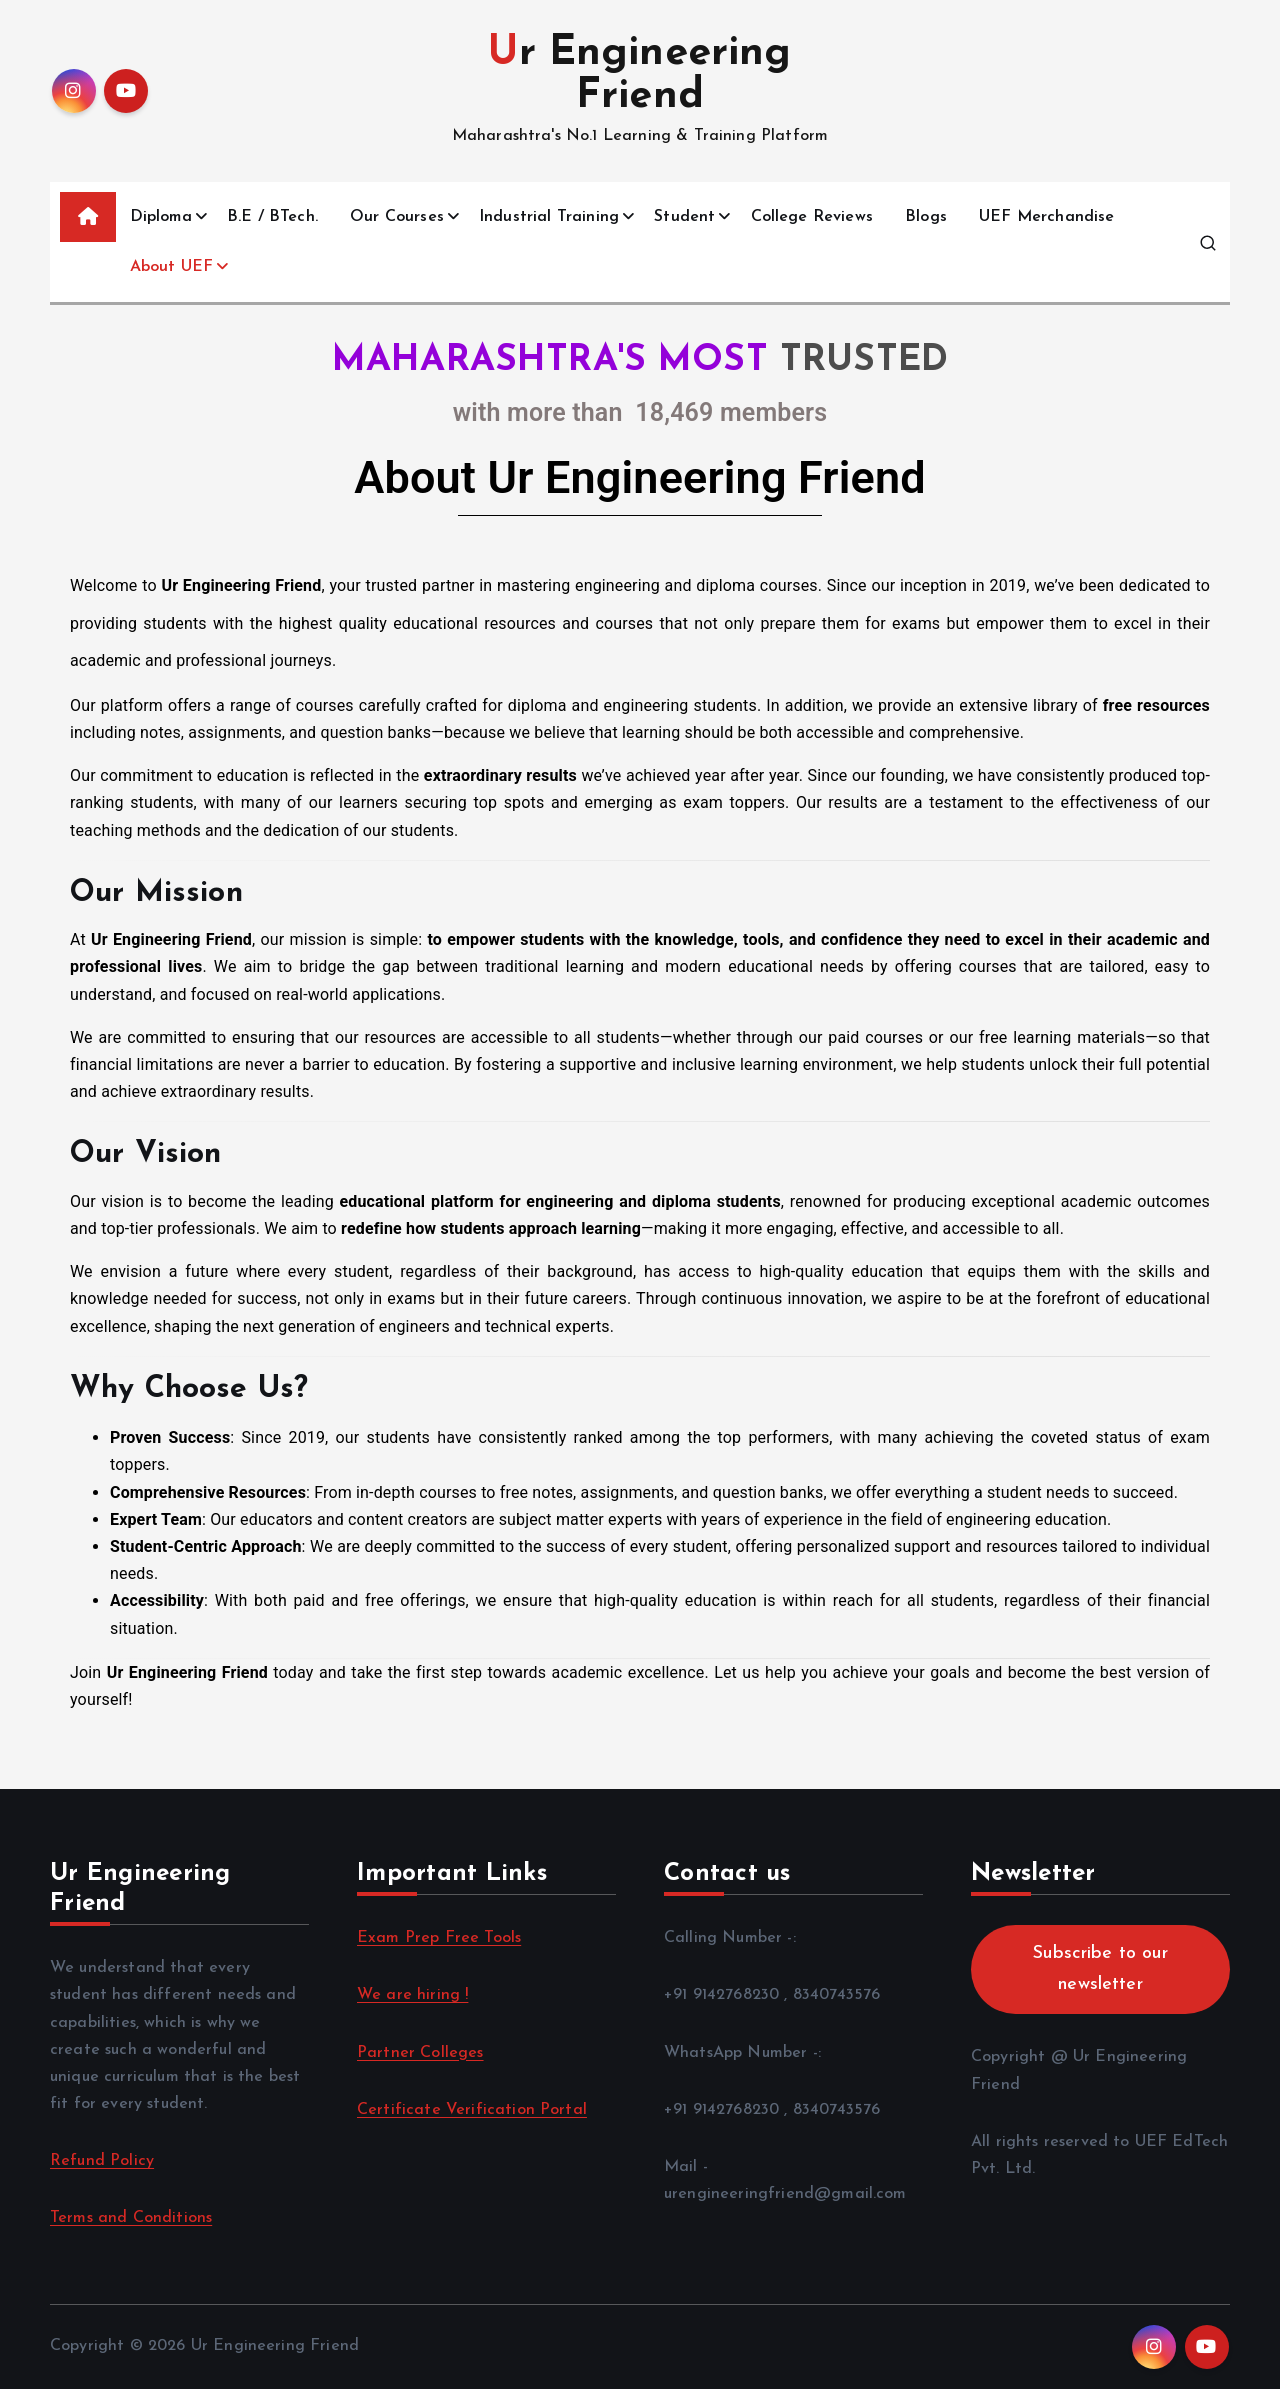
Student (684, 217)
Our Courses (397, 217)
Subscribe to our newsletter (1100, 1969)
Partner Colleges (420, 2053)
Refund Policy (102, 2161)
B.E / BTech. (272, 217)
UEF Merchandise (1046, 217)
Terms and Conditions (131, 2218)
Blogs (926, 217)
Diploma (161, 217)
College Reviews (812, 217)
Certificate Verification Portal (472, 2110)
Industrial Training (549, 217)
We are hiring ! (412, 1995)
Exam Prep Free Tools (439, 1938)
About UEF (171, 267)
